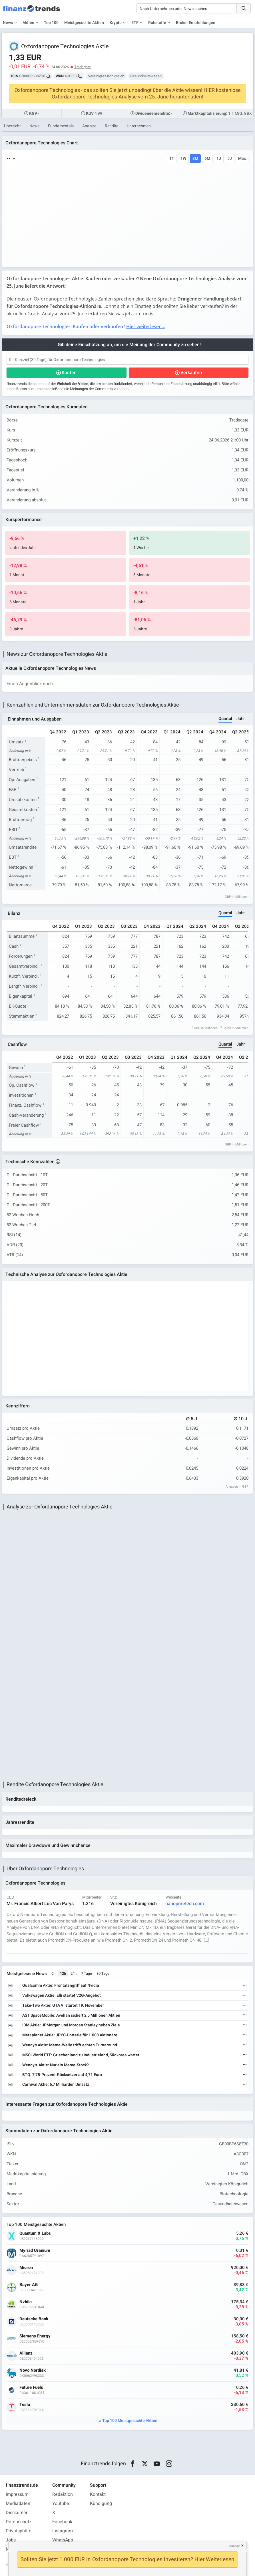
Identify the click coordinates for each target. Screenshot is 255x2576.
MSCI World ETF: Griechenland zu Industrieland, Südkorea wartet (80, 2055)
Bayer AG (28, 2285)
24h (74, 1973)
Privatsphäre (18, 2530)
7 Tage (86, 1973)
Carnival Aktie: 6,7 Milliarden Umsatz (55, 2084)
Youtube (60, 2503)
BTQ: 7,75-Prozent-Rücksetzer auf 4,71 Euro (62, 2075)
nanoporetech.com (184, 1903)
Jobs (11, 2540)
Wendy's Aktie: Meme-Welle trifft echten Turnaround (69, 2045)
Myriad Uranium (34, 2250)
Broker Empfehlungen (195, 23)
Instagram (62, 2530)
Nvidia (25, 2302)
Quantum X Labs (35, 2233)
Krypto (116, 23)
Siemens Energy (35, 2336)
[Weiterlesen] (245, 1986)
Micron (26, 2268)
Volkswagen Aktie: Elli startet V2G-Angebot (61, 1995)
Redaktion (62, 2494)
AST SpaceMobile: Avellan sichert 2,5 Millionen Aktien (71, 2015)
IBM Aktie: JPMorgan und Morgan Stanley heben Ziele (71, 2025)
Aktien (28, 23)
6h (53, 1973)
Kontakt (98, 2494)
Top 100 (51, 23)
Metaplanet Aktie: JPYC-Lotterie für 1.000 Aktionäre (69, 2035)
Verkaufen (191, 372)
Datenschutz (18, 2521)
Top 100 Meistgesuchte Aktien (129, 2421)
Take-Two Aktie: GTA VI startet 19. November (63, 2005)
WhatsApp (62, 2540)
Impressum (17, 2494)
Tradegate (82, 67)
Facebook (62, 2521)
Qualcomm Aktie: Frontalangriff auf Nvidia (60, 1985)
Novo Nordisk (32, 2370)
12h (63, 1973)
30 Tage (103, 1973)
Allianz (26, 2353)
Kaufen (69, 372)
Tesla (24, 2404)
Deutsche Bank (33, 2319)
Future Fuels (31, 2387)
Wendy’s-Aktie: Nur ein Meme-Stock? (55, 2065)
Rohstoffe (157, 23)
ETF (134, 23)
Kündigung (101, 2503)
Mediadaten (18, 2503)
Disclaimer (16, 2512)
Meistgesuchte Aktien (84, 23)
